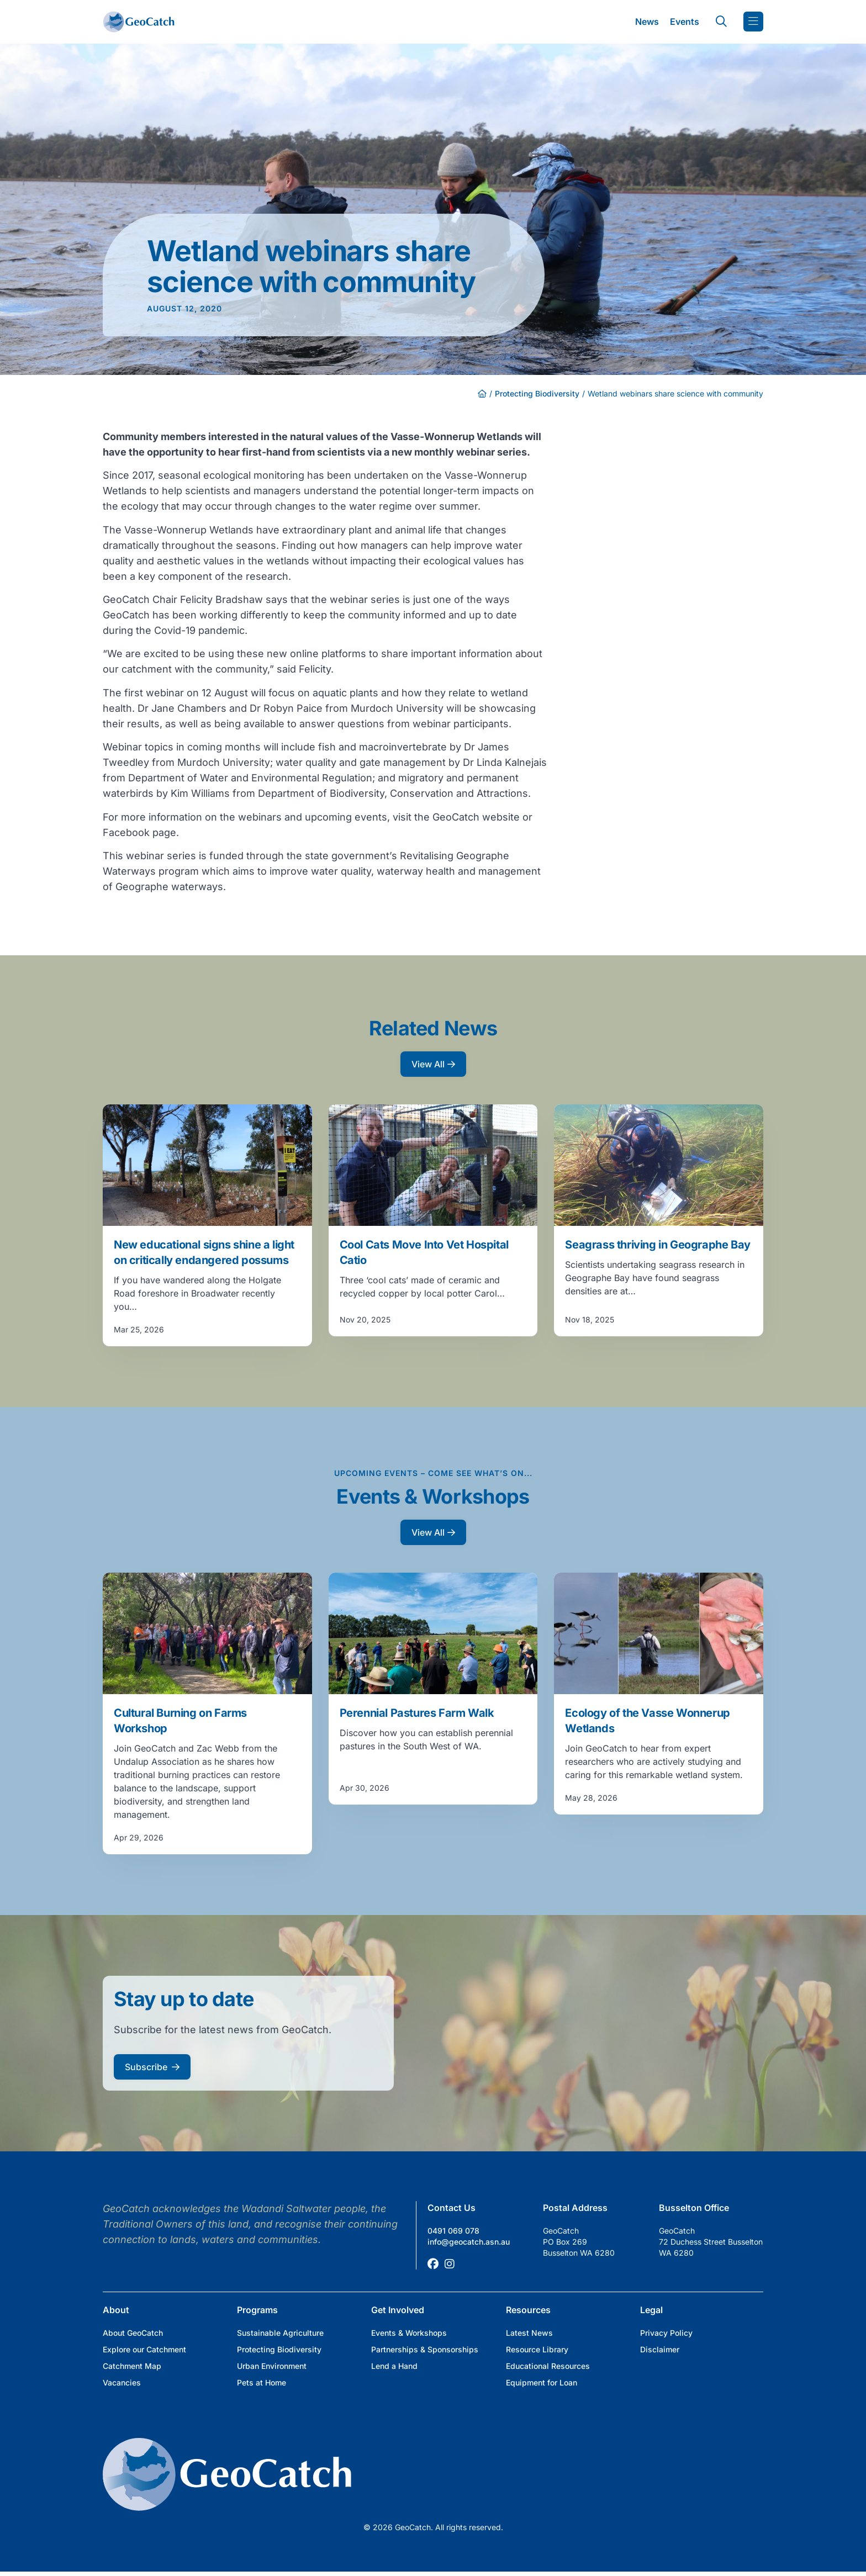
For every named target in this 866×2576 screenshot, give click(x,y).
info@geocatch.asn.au (468, 2241)
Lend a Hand (394, 2366)
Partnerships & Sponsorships (424, 2349)
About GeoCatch (133, 2332)
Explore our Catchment (144, 2349)
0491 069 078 (453, 2230)
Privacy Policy (666, 2332)
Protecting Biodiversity (537, 393)
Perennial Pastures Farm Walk (417, 1713)
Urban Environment (272, 2366)
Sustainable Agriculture (280, 2332)
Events (684, 21)
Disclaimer (659, 2349)
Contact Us (451, 2207)
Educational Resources (548, 2366)
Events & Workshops (409, 2332)
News (647, 21)
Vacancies (122, 2382)
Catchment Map (132, 2366)
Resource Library (537, 2349)
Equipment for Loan (541, 2382)
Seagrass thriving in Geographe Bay (657, 1244)
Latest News (529, 2332)
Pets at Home (261, 2382)
